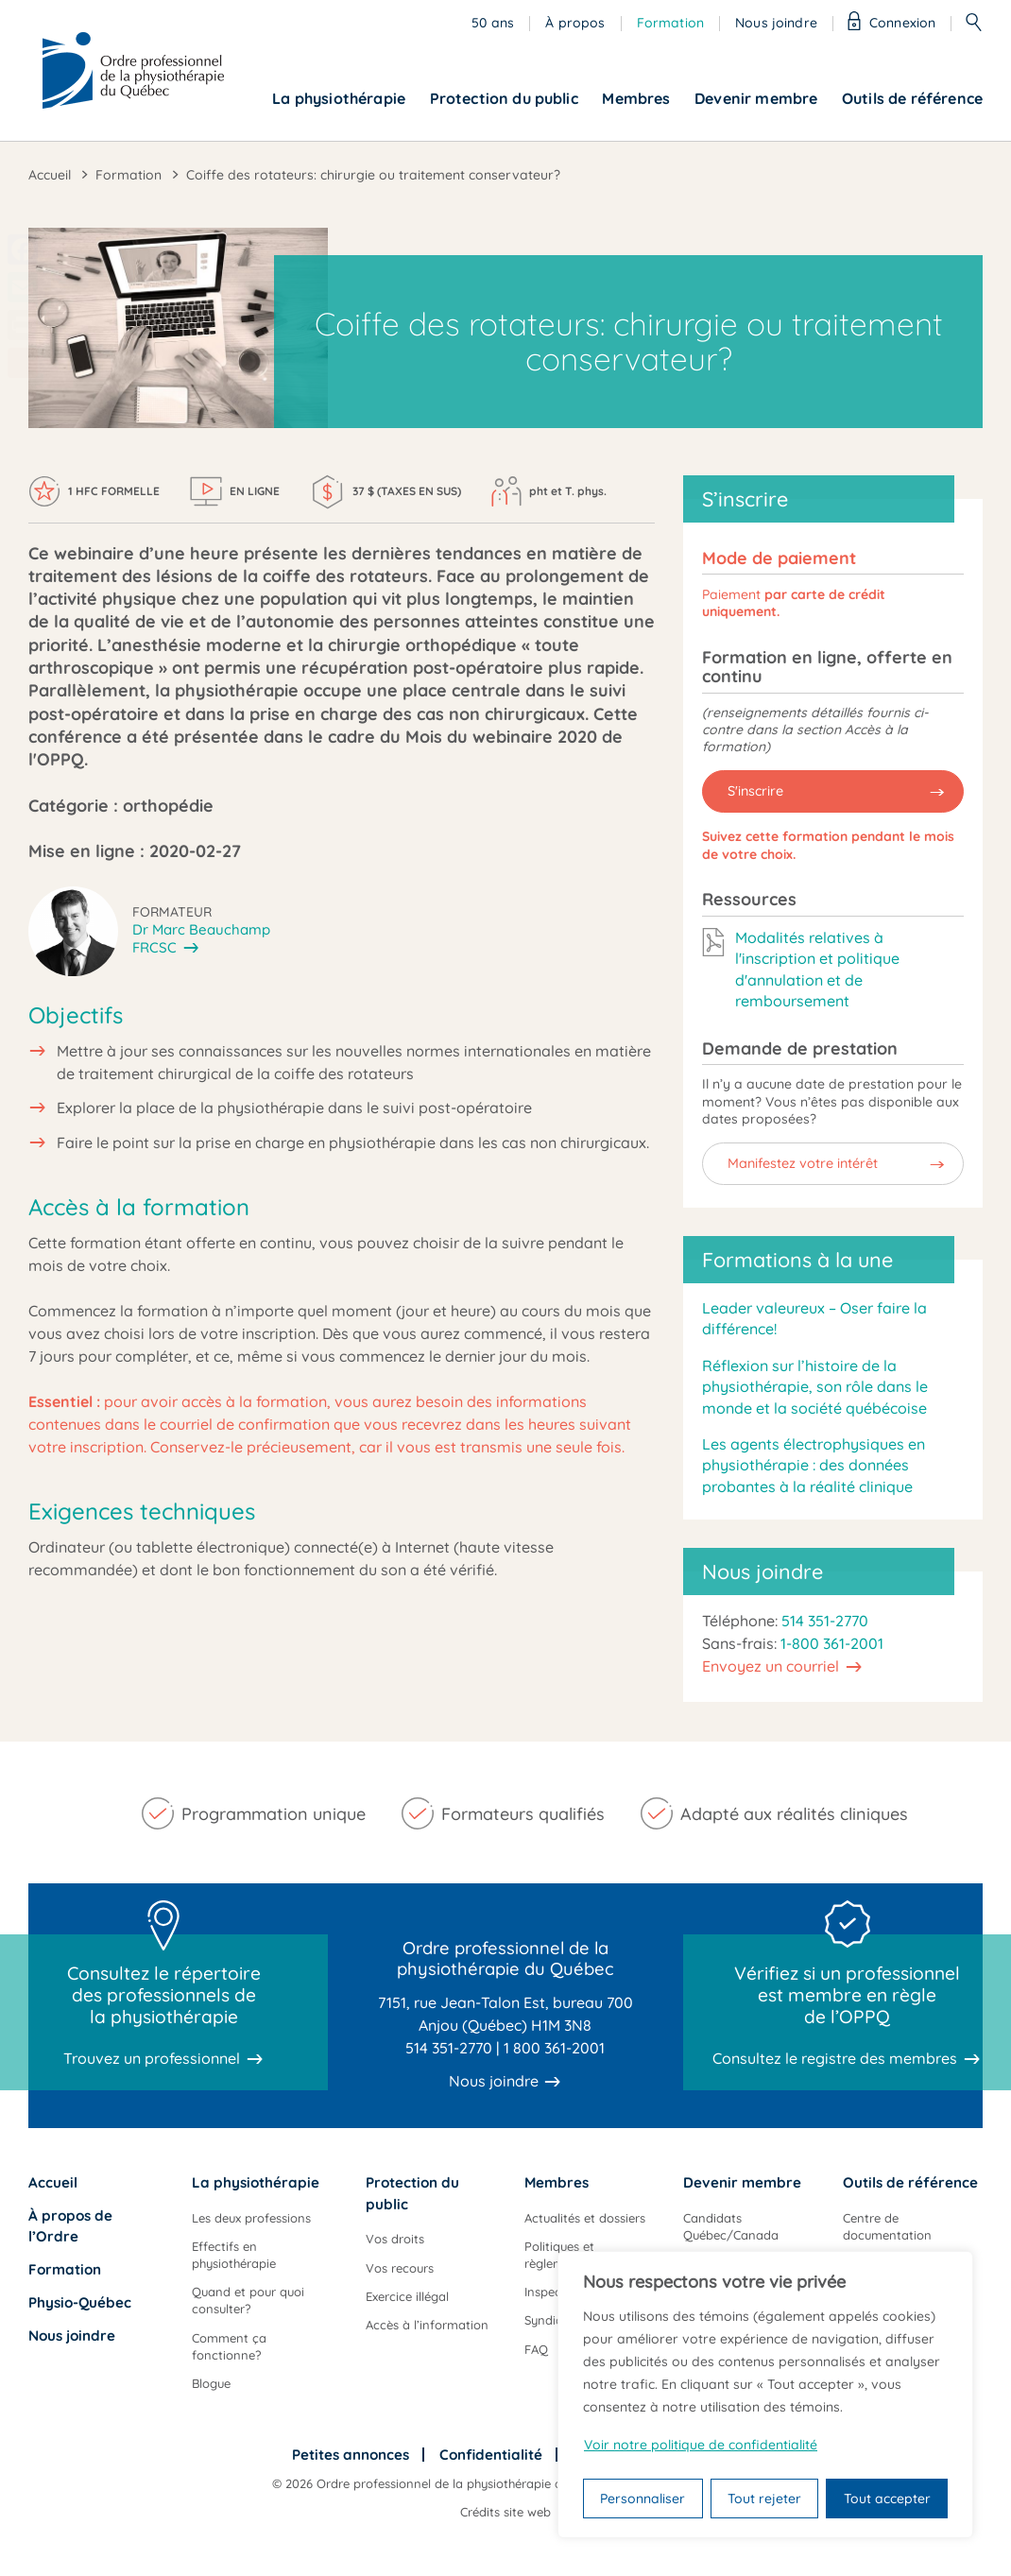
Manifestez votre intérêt (803, 1163)
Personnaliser (642, 2498)
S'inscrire (755, 790)
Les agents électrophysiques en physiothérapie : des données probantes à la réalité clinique (813, 1465)
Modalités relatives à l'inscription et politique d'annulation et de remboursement (817, 969)
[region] (765, 2394)
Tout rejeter (764, 2498)
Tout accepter (887, 2498)
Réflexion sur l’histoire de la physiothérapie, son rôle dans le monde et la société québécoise (815, 1386)
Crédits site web (505, 2511)
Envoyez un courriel (770, 1666)
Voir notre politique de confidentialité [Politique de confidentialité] (700, 2444)
